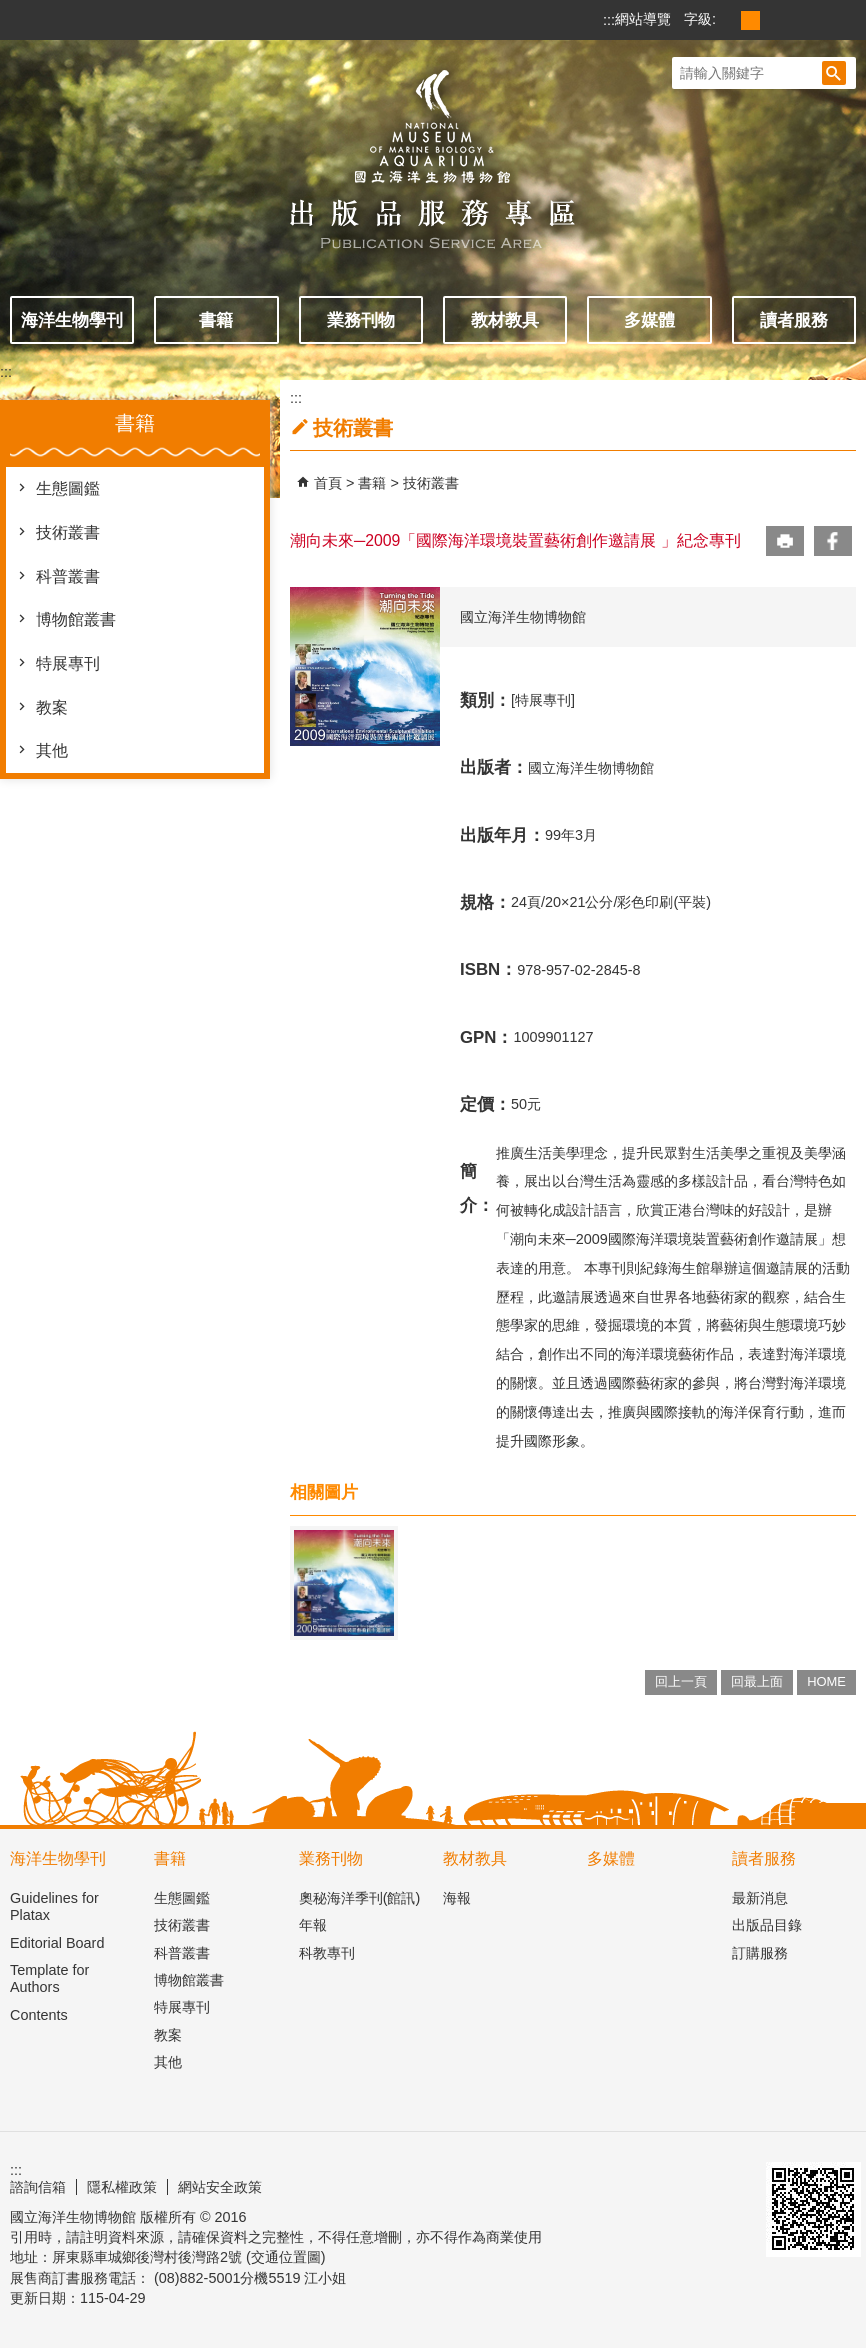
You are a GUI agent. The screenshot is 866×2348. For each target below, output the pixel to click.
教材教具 (505, 320)
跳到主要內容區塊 (10, 10)
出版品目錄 (767, 1925)
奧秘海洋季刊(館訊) (360, 1898)
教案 (52, 707)
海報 (457, 1898)
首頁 (328, 483)
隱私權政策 (122, 2187)
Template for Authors (49, 1978)
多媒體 (649, 320)
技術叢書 (68, 532)
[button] (834, 73)
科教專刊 (327, 1953)
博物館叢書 (76, 619)
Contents (39, 2015)
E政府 (636, 2184)
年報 (313, 1925)
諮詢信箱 (38, 2187)
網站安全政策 (220, 2187)
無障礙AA (712, 2177)
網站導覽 (643, 19)
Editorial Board (57, 1943)
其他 (52, 750)
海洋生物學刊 (72, 320)
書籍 (216, 320)
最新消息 (760, 1898)
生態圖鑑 (68, 488)
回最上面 (757, 1681)
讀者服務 (794, 320)
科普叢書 (68, 576)
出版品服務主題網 (433, 148)
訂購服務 (760, 1953)
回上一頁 (681, 1681)
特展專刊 (68, 663)
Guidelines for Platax (54, 1906)
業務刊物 (361, 320)
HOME (826, 1681)
